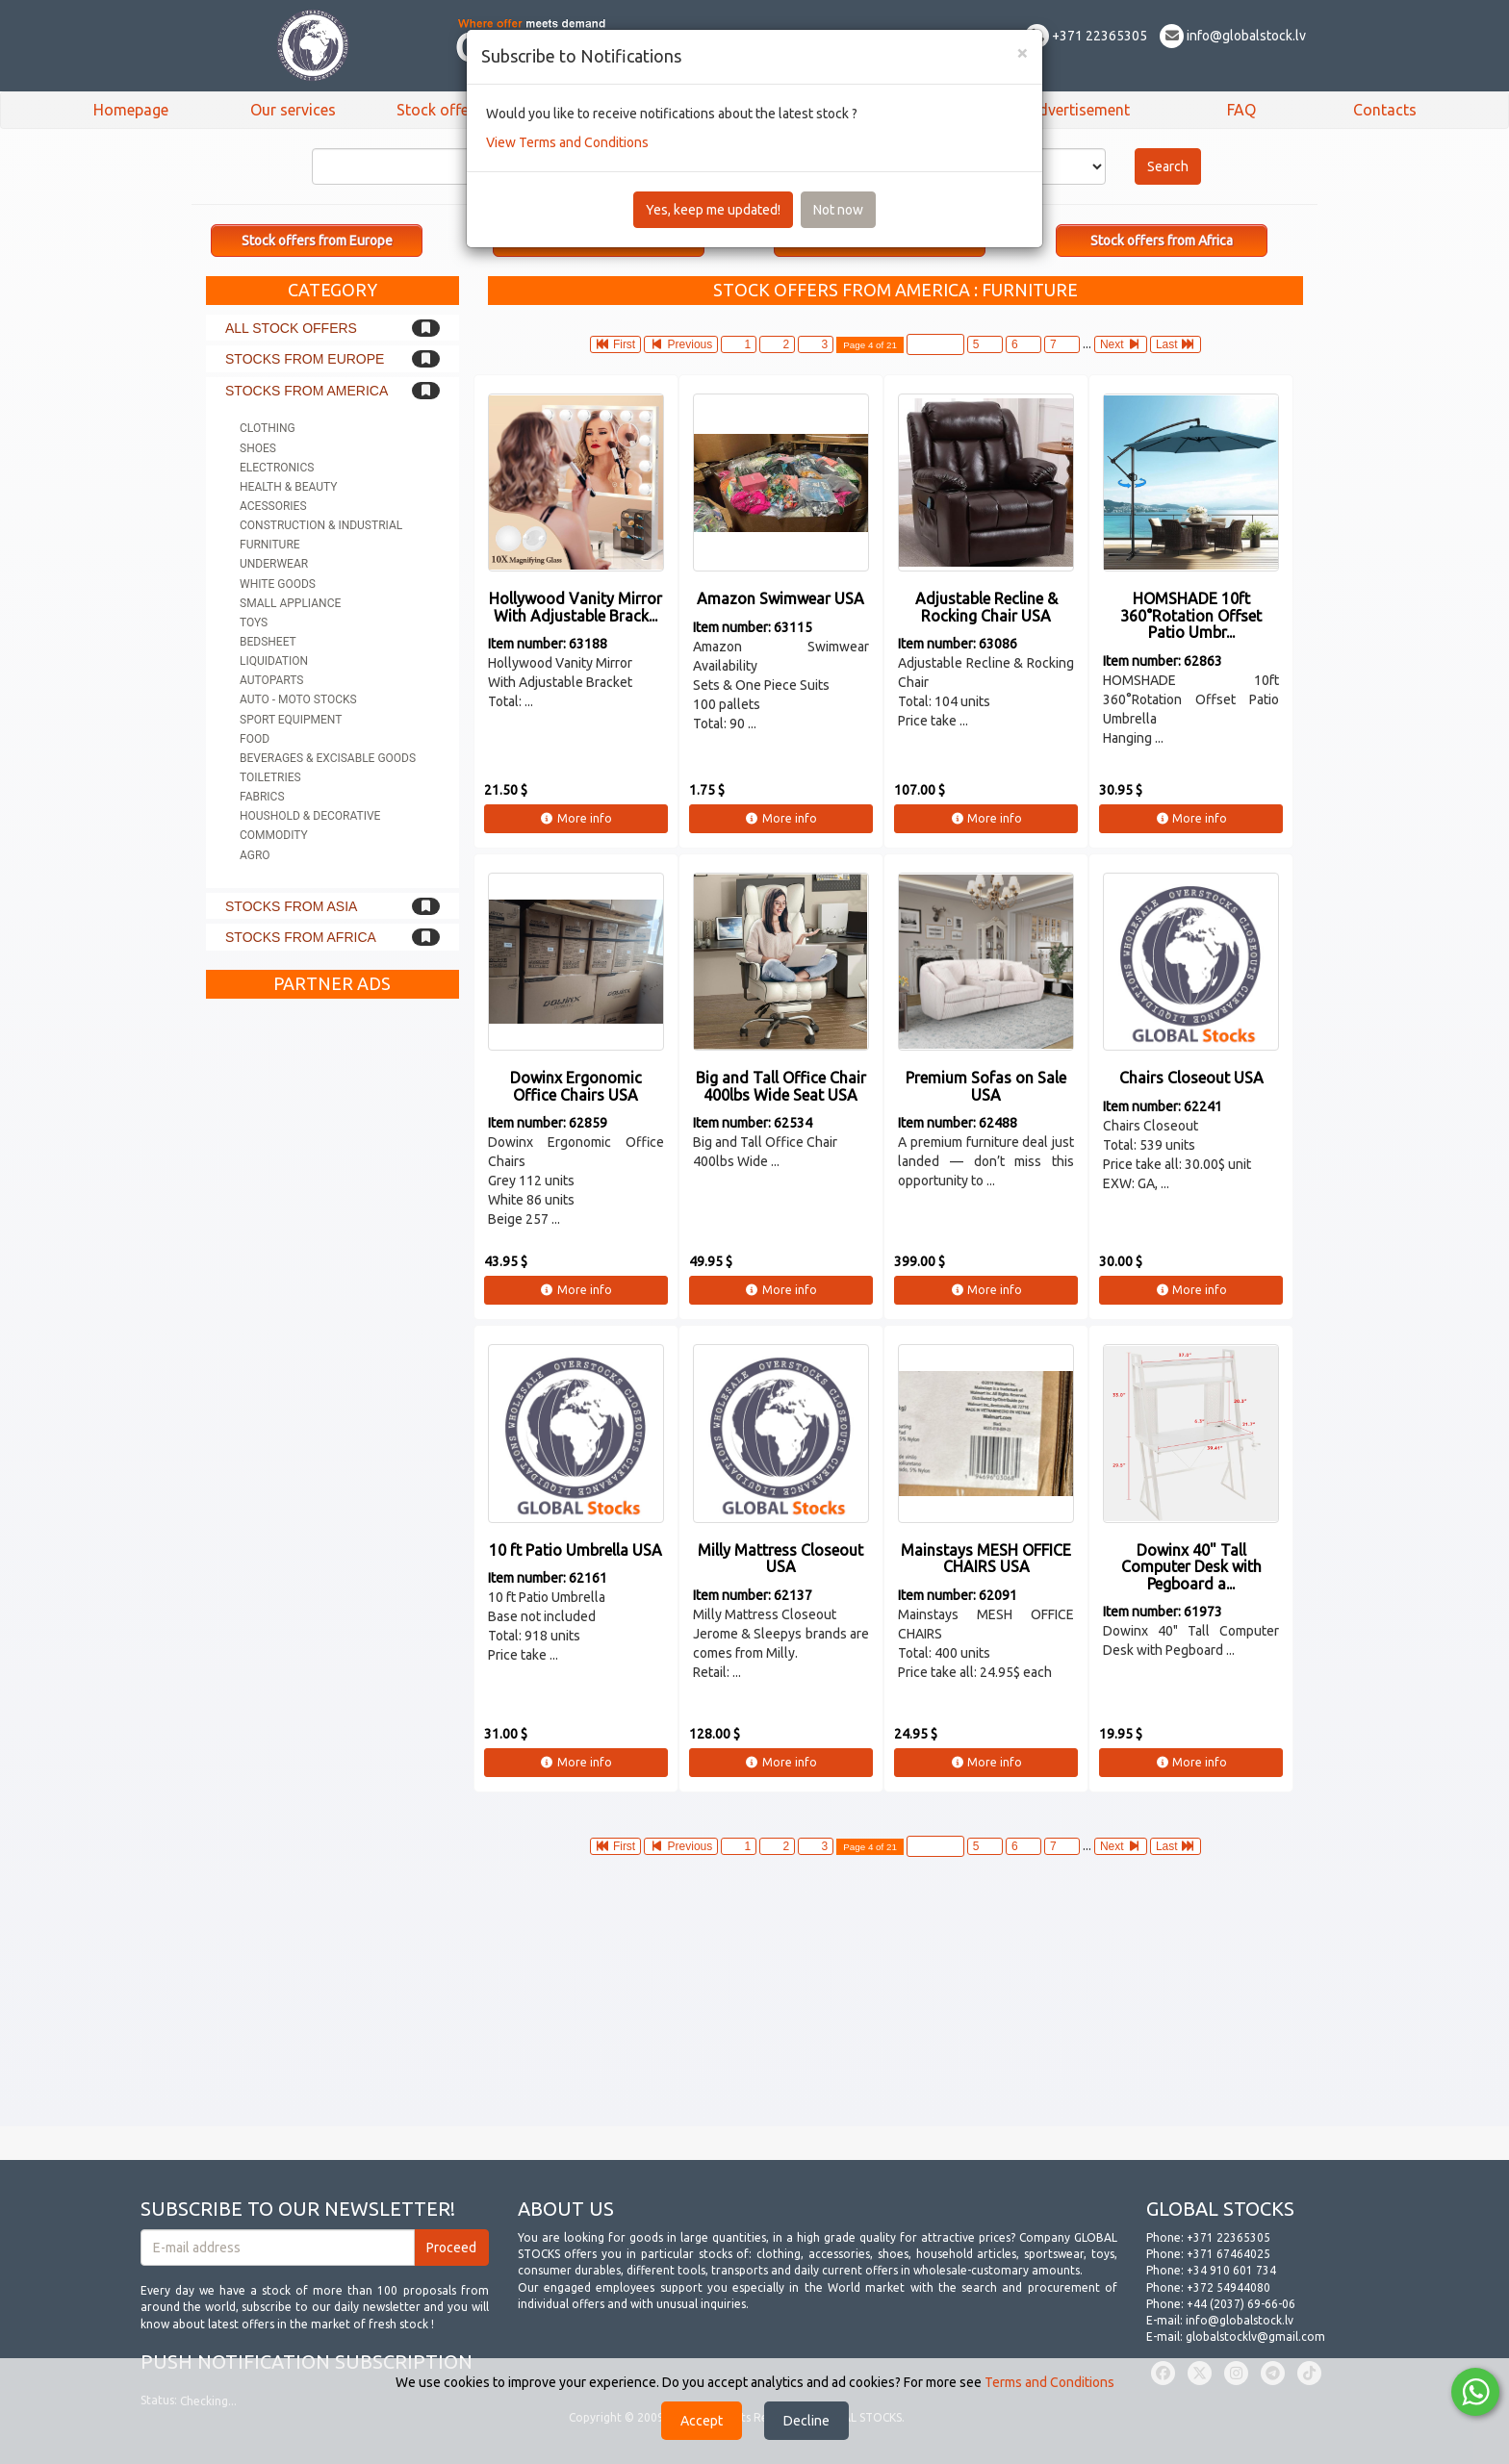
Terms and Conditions (1049, 2382)
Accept (701, 2420)
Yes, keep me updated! (713, 209)
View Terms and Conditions (567, 142)
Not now (838, 209)
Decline (806, 2420)
